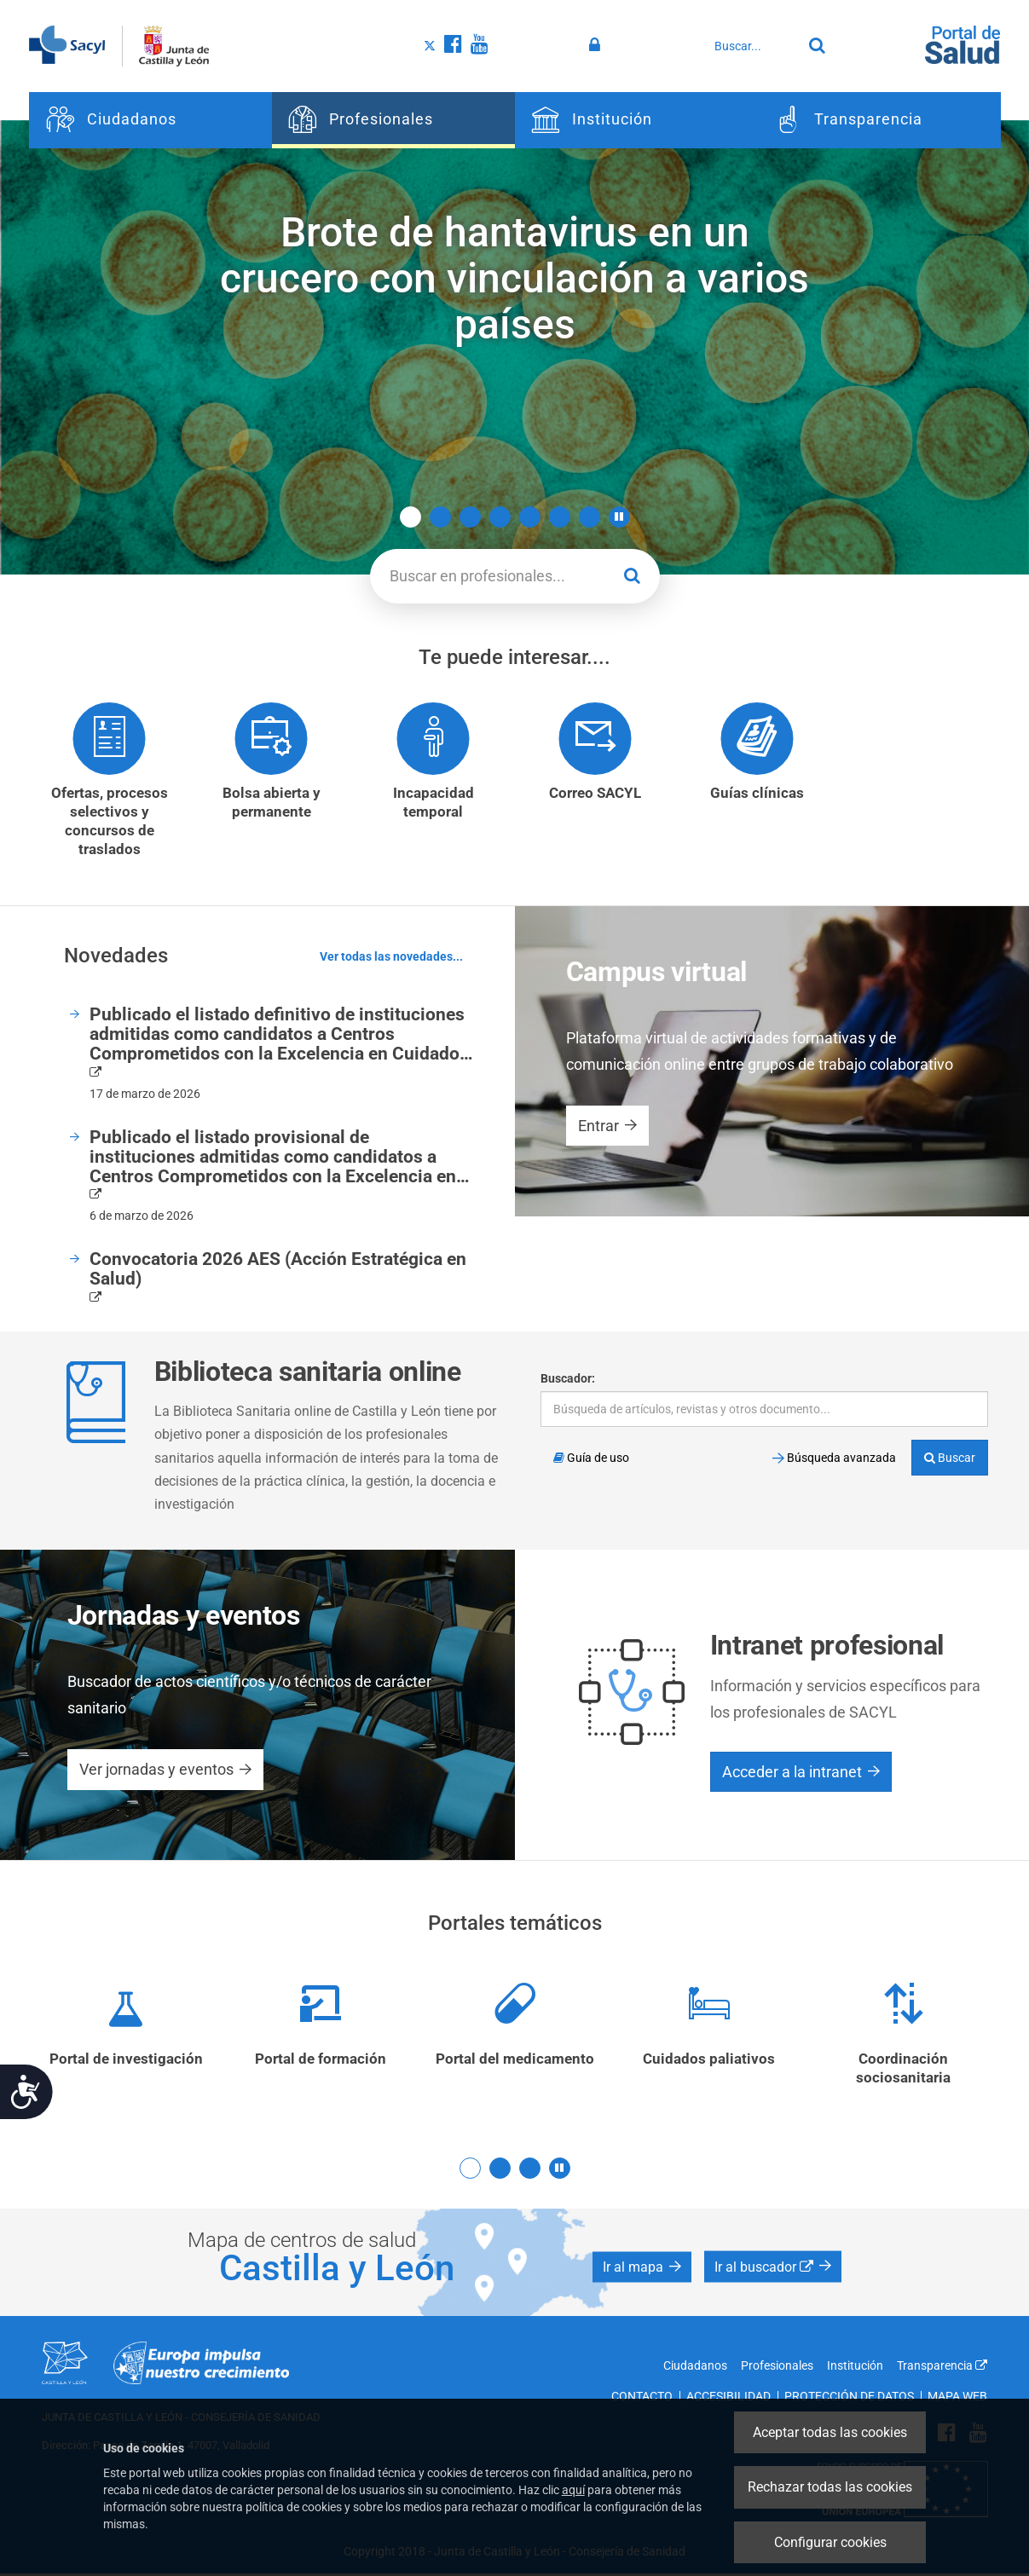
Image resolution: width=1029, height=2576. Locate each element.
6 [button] (559, 517)
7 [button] (589, 517)
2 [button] (440, 517)
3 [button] (470, 517)
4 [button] (500, 517)
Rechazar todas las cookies (830, 2487)
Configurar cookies (830, 2542)
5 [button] (530, 517)
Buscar (949, 1458)
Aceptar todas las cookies (830, 2432)
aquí (573, 2490)
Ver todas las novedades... (391, 958)
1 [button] (410, 517)
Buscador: (568, 1379)
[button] (619, 517)
